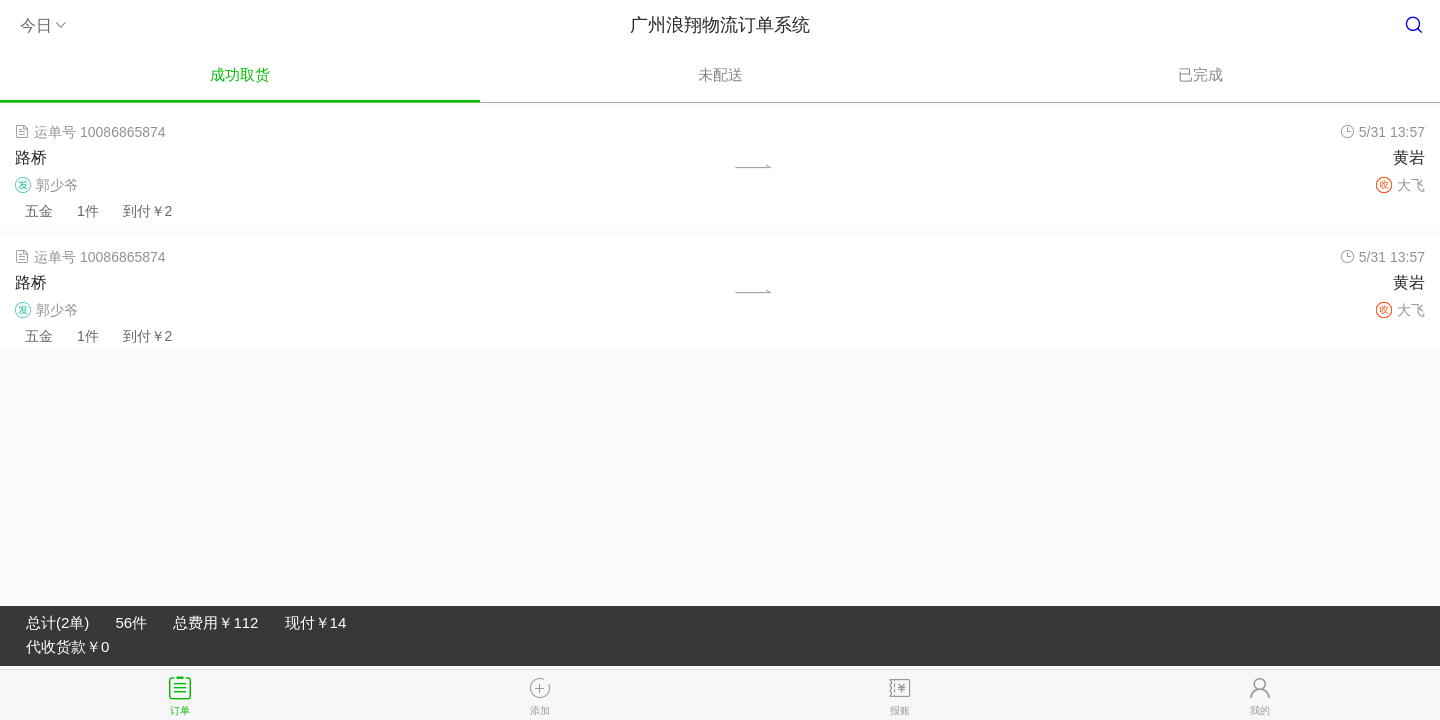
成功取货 (240, 74)
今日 (44, 25)
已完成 (1200, 74)
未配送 (720, 74)
